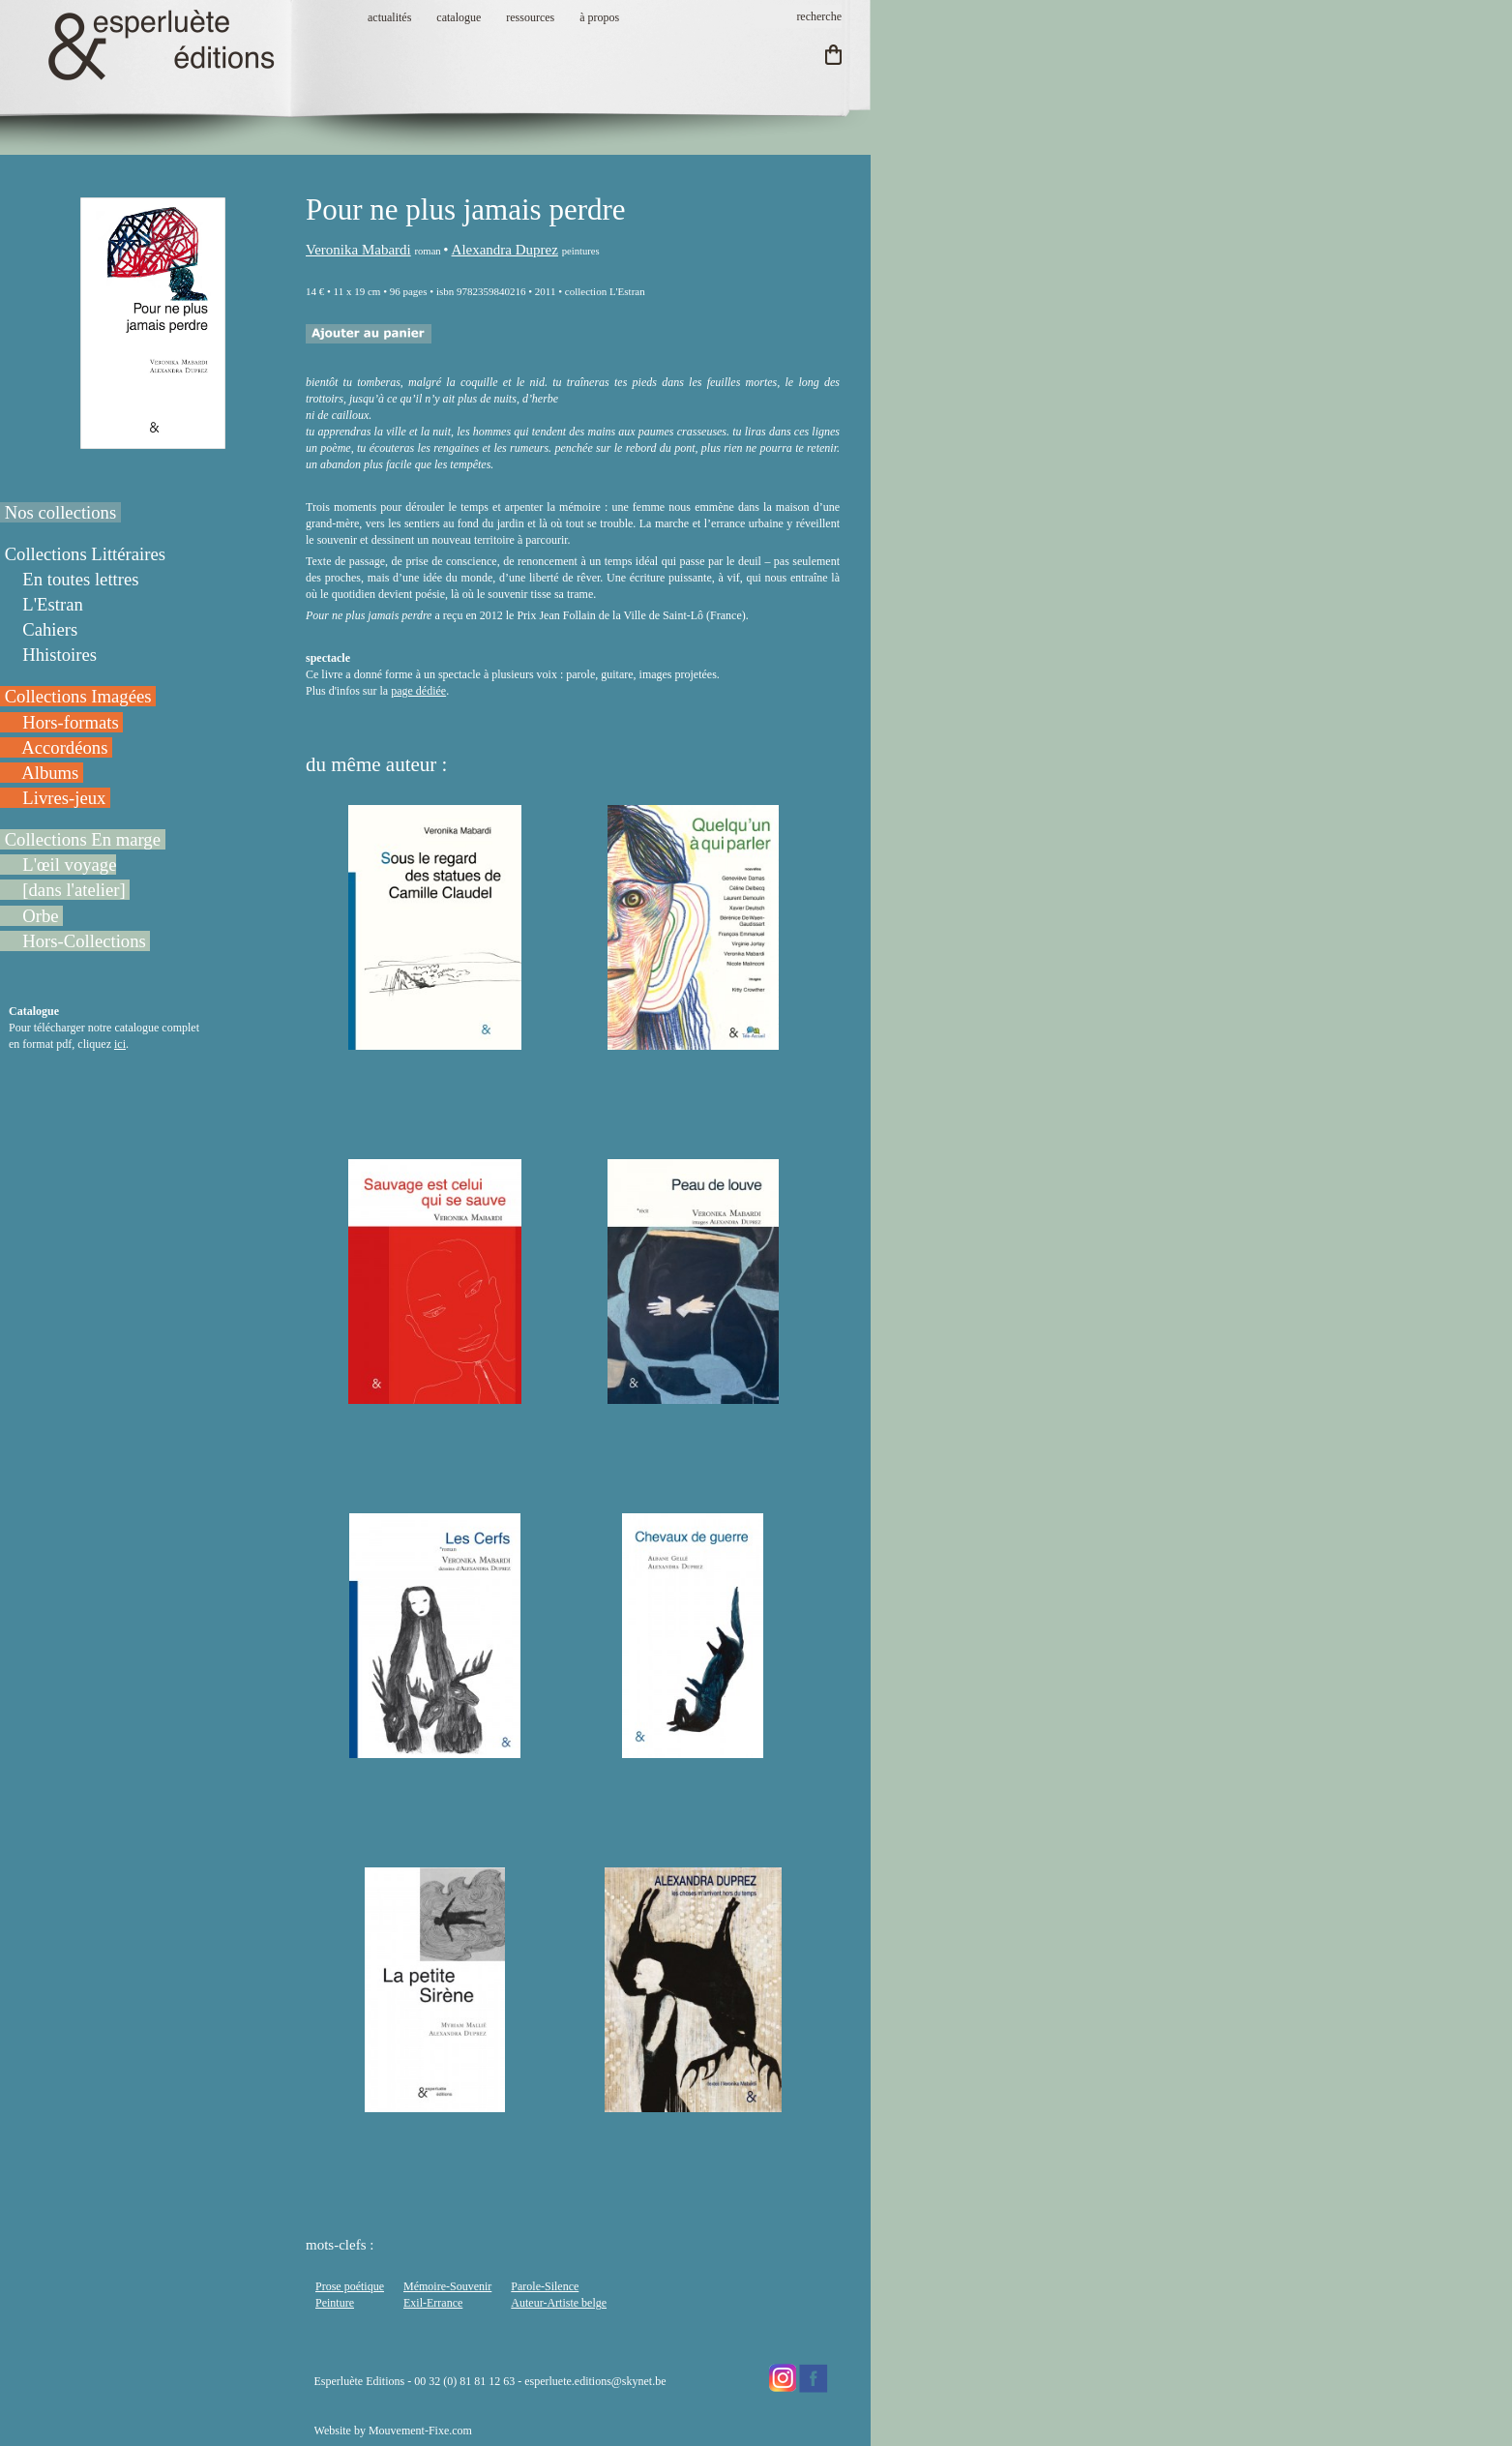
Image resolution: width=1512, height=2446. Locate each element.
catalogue (458, 17)
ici (120, 1044)
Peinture (334, 2303)
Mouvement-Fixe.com (420, 2430)
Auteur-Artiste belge (559, 2303)
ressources (530, 17)
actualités (389, 17)
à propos (599, 17)
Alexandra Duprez (505, 249)
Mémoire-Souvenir (447, 2286)
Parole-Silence (544, 2286)
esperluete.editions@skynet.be (595, 2381)
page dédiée (418, 691)
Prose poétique (349, 2286)
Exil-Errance (432, 2303)
